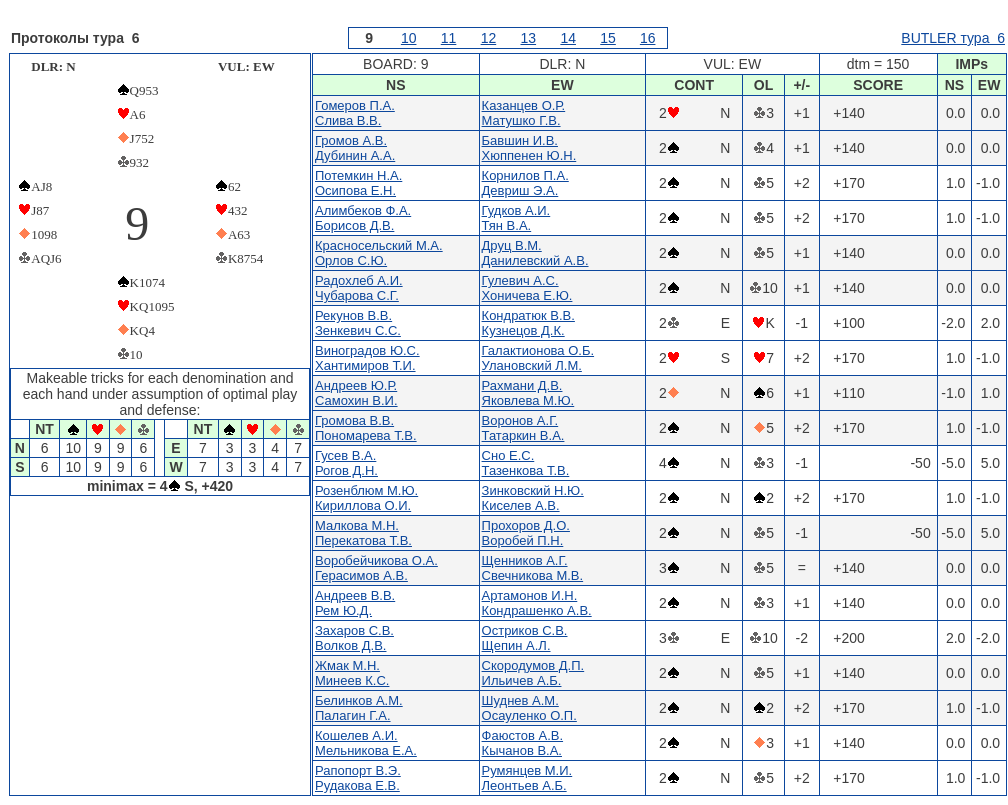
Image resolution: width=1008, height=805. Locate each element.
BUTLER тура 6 (953, 38)
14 (568, 38)
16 (648, 38)
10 (409, 38)
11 (449, 38)
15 (608, 38)
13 (529, 38)
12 (489, 38)
